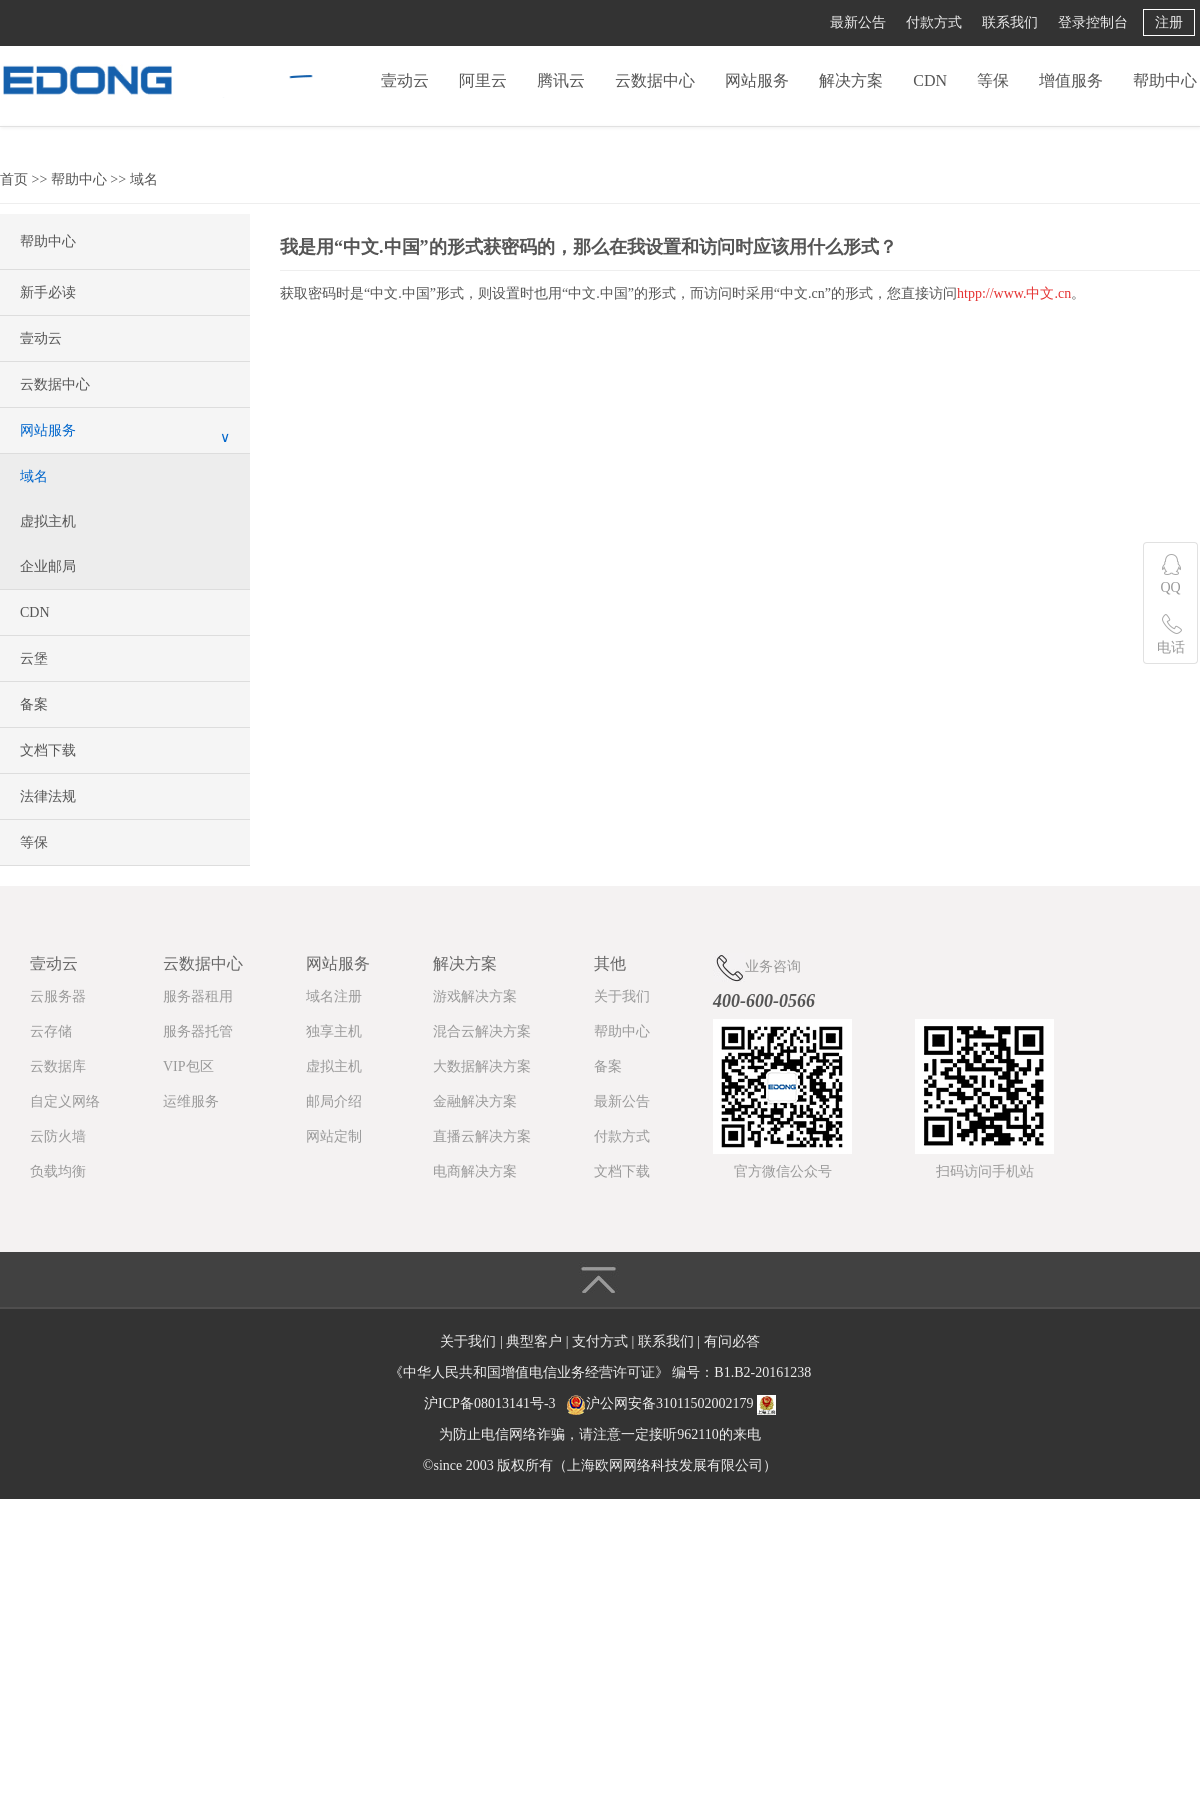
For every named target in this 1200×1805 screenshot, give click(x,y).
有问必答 (732, 1341)
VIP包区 (188, 1066)
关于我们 (622, 996)
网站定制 (334, 1136)
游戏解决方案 (475, 996)
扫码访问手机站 (985, 1171)
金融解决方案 (475, 1101)
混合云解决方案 (482, 1031)
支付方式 (602, 1341)
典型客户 (536, 1341)
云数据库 (58, 1066)
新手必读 (48, 292)
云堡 (34, 658)
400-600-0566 (764, 1001)
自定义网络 (65, 1101)
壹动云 (405, 80)
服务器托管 (198, 1031)
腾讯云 (561, 80)
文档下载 (48, 750)
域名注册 (334, 996)
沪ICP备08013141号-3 (489, 1403)
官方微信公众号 (783, 1171)
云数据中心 (655, 80)
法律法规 (48, 796)
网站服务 (757, 80)
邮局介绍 (334, 1101)
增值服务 (1071, 80)
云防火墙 (58, 1136)
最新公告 (858, 22)
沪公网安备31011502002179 (669, 1403)
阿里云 (483, 80)
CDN (930, 80)
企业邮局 (48, 566)
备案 (34, 704)
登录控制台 (1093, 22)
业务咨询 (757, 967)
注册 (1169, 22)
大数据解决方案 (482, 1066)
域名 (144, 179)
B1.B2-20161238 (762, 1372)
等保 (993, 80)
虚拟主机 (48, 521)
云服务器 (58, 996)
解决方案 (851, 80)
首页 (14, 179)
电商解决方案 (475, 1171)
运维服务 (191, 1101)
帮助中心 (1165, 80)
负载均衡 (58, 1171)
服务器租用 (198, 996)
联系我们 (1010, 22)
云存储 (51, 1031)
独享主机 (334, 1031)
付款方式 (934, 22)
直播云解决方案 (482, 1136)
